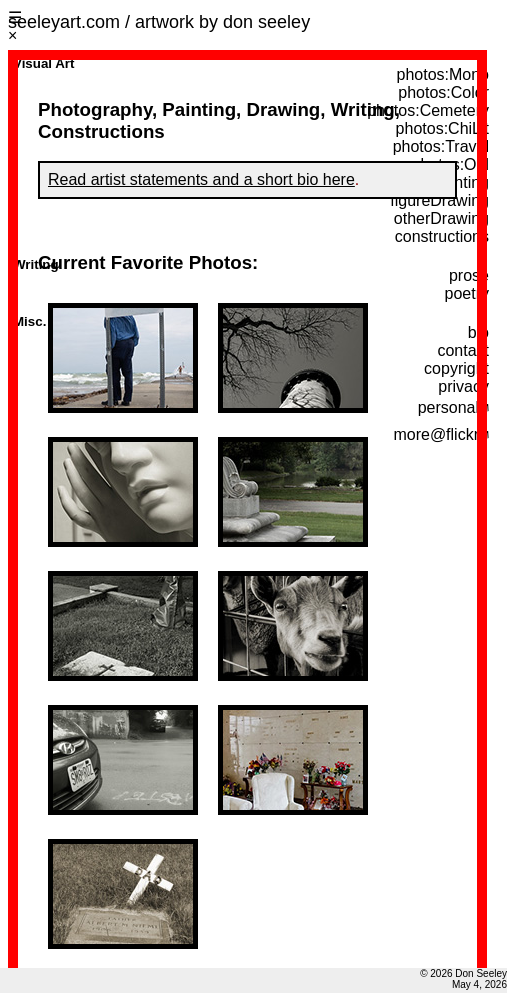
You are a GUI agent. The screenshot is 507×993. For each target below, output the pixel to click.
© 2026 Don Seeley (463, 973)
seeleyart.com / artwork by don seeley (159, 22)
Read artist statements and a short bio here (201, 179)
